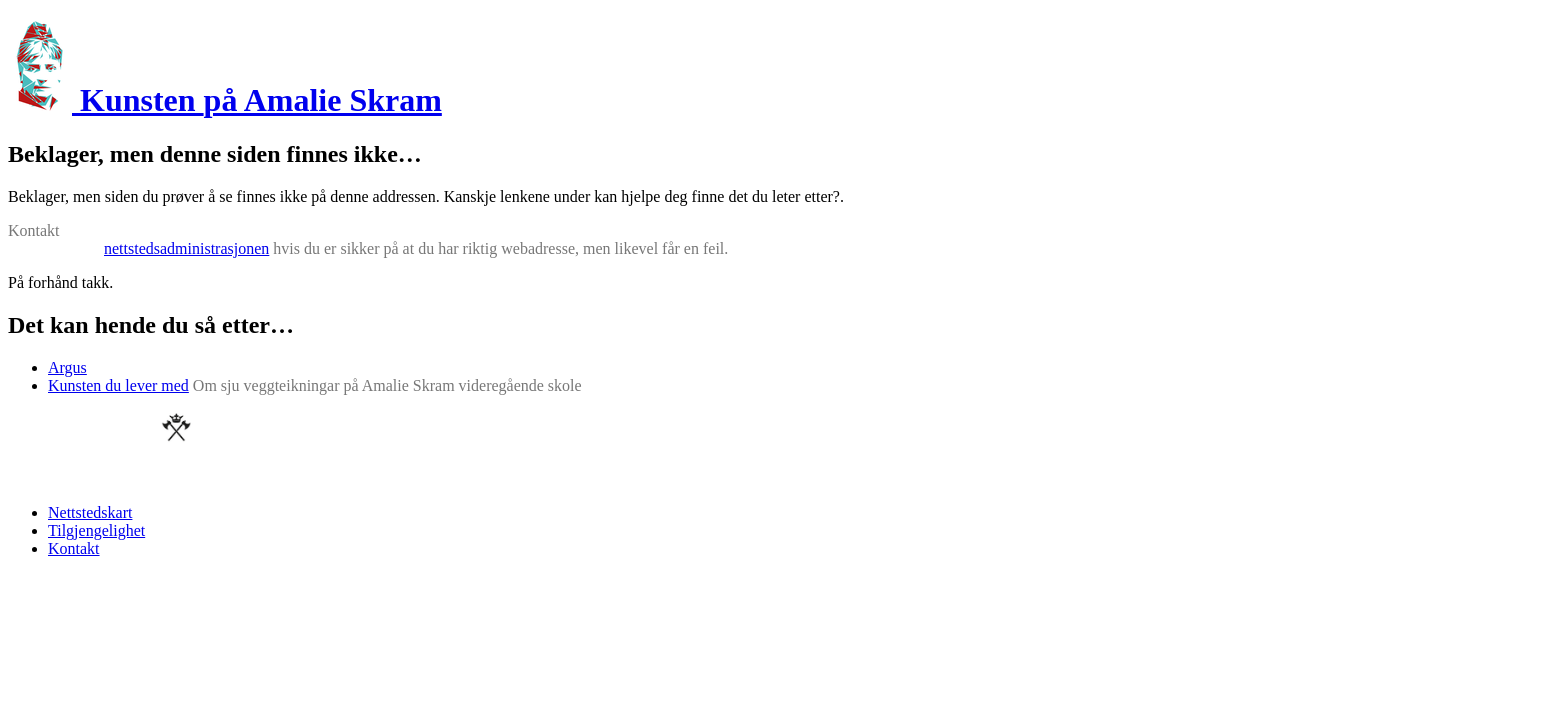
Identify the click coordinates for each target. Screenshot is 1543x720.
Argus (67, 367)
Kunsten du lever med (118, 385)
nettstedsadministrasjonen (186, 248)
